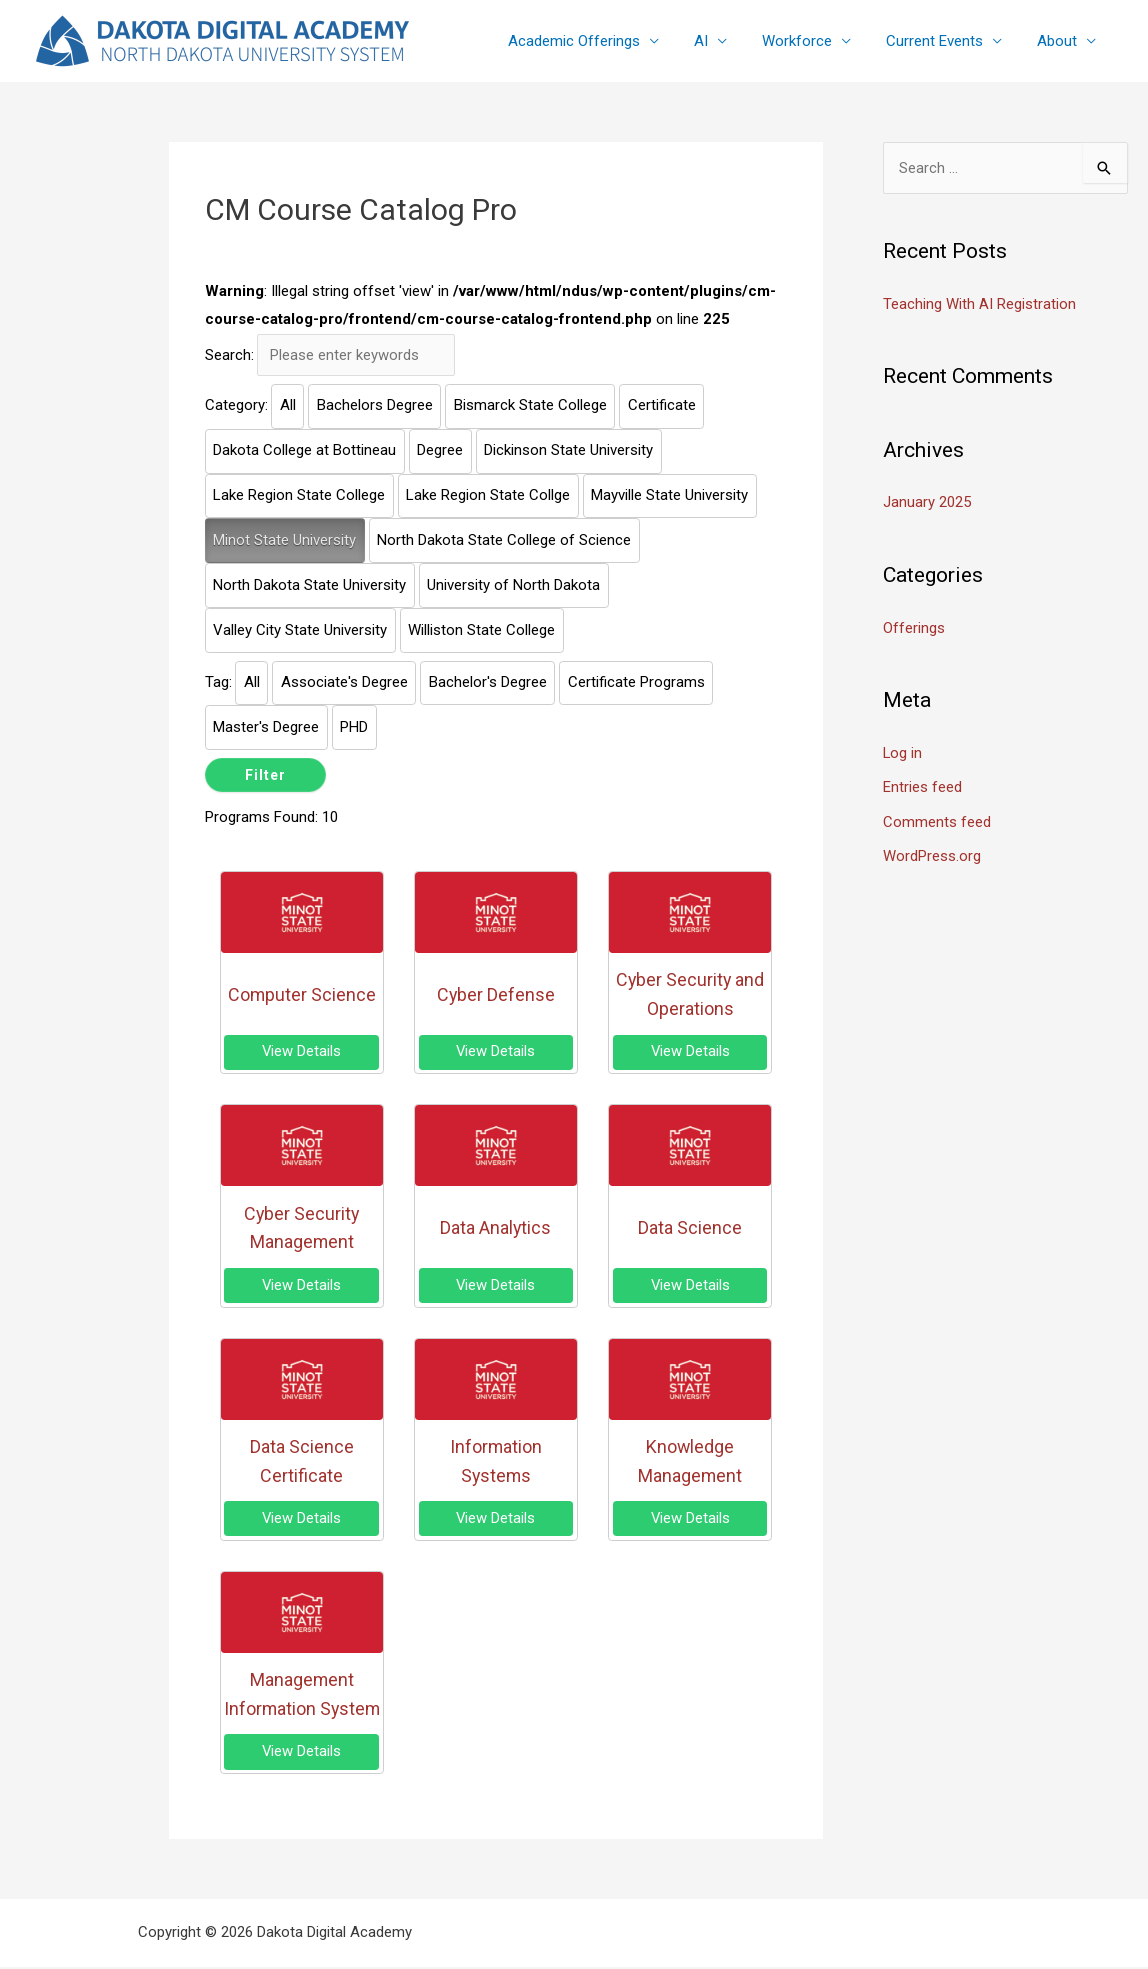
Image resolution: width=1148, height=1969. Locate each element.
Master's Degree (266, 727)
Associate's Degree (344, 682)
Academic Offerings (596, 41)
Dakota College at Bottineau (304, 450)
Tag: (218, 682)
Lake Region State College (299, 495)
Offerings (914, 626)
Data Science (690, 1228)
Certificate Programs (636, 682)
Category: (236, 406)
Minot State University (284, 540)
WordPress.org (932, 852)
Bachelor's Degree (488, 682)
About (1059, 41)
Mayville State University (669, 495)
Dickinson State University (568, 450)
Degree (440, 450)
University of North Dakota (513, 585)
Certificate (662, 406)
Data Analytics (496, 1228)
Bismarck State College (530, 406)
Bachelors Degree (375, 406)
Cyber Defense (495, 994)
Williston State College (481, 630)
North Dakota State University (309, 585)
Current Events (941, 41)
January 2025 (927, 502)
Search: (229, 355)
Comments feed (937, 818)
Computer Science (301, 994)
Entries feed (922, 784)
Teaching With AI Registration (979, 304)
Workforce (809, 41)
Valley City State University (300, 630)
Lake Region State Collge (488, 495)
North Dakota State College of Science (504, 540)
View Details (302, 1052)
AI (718, 41)
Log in (903, 751)
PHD (354, 727)
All (288, 406)
